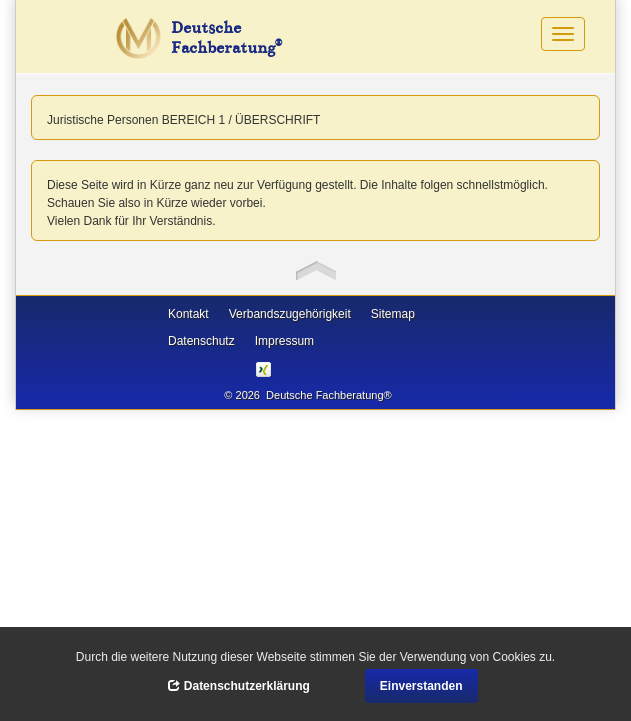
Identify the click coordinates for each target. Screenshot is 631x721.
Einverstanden (421, 686)
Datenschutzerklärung (238, 686)
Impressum (284, 341)
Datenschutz (201, 341)
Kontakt (188, 314)
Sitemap (393, 314)
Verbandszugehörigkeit (290, 314)
